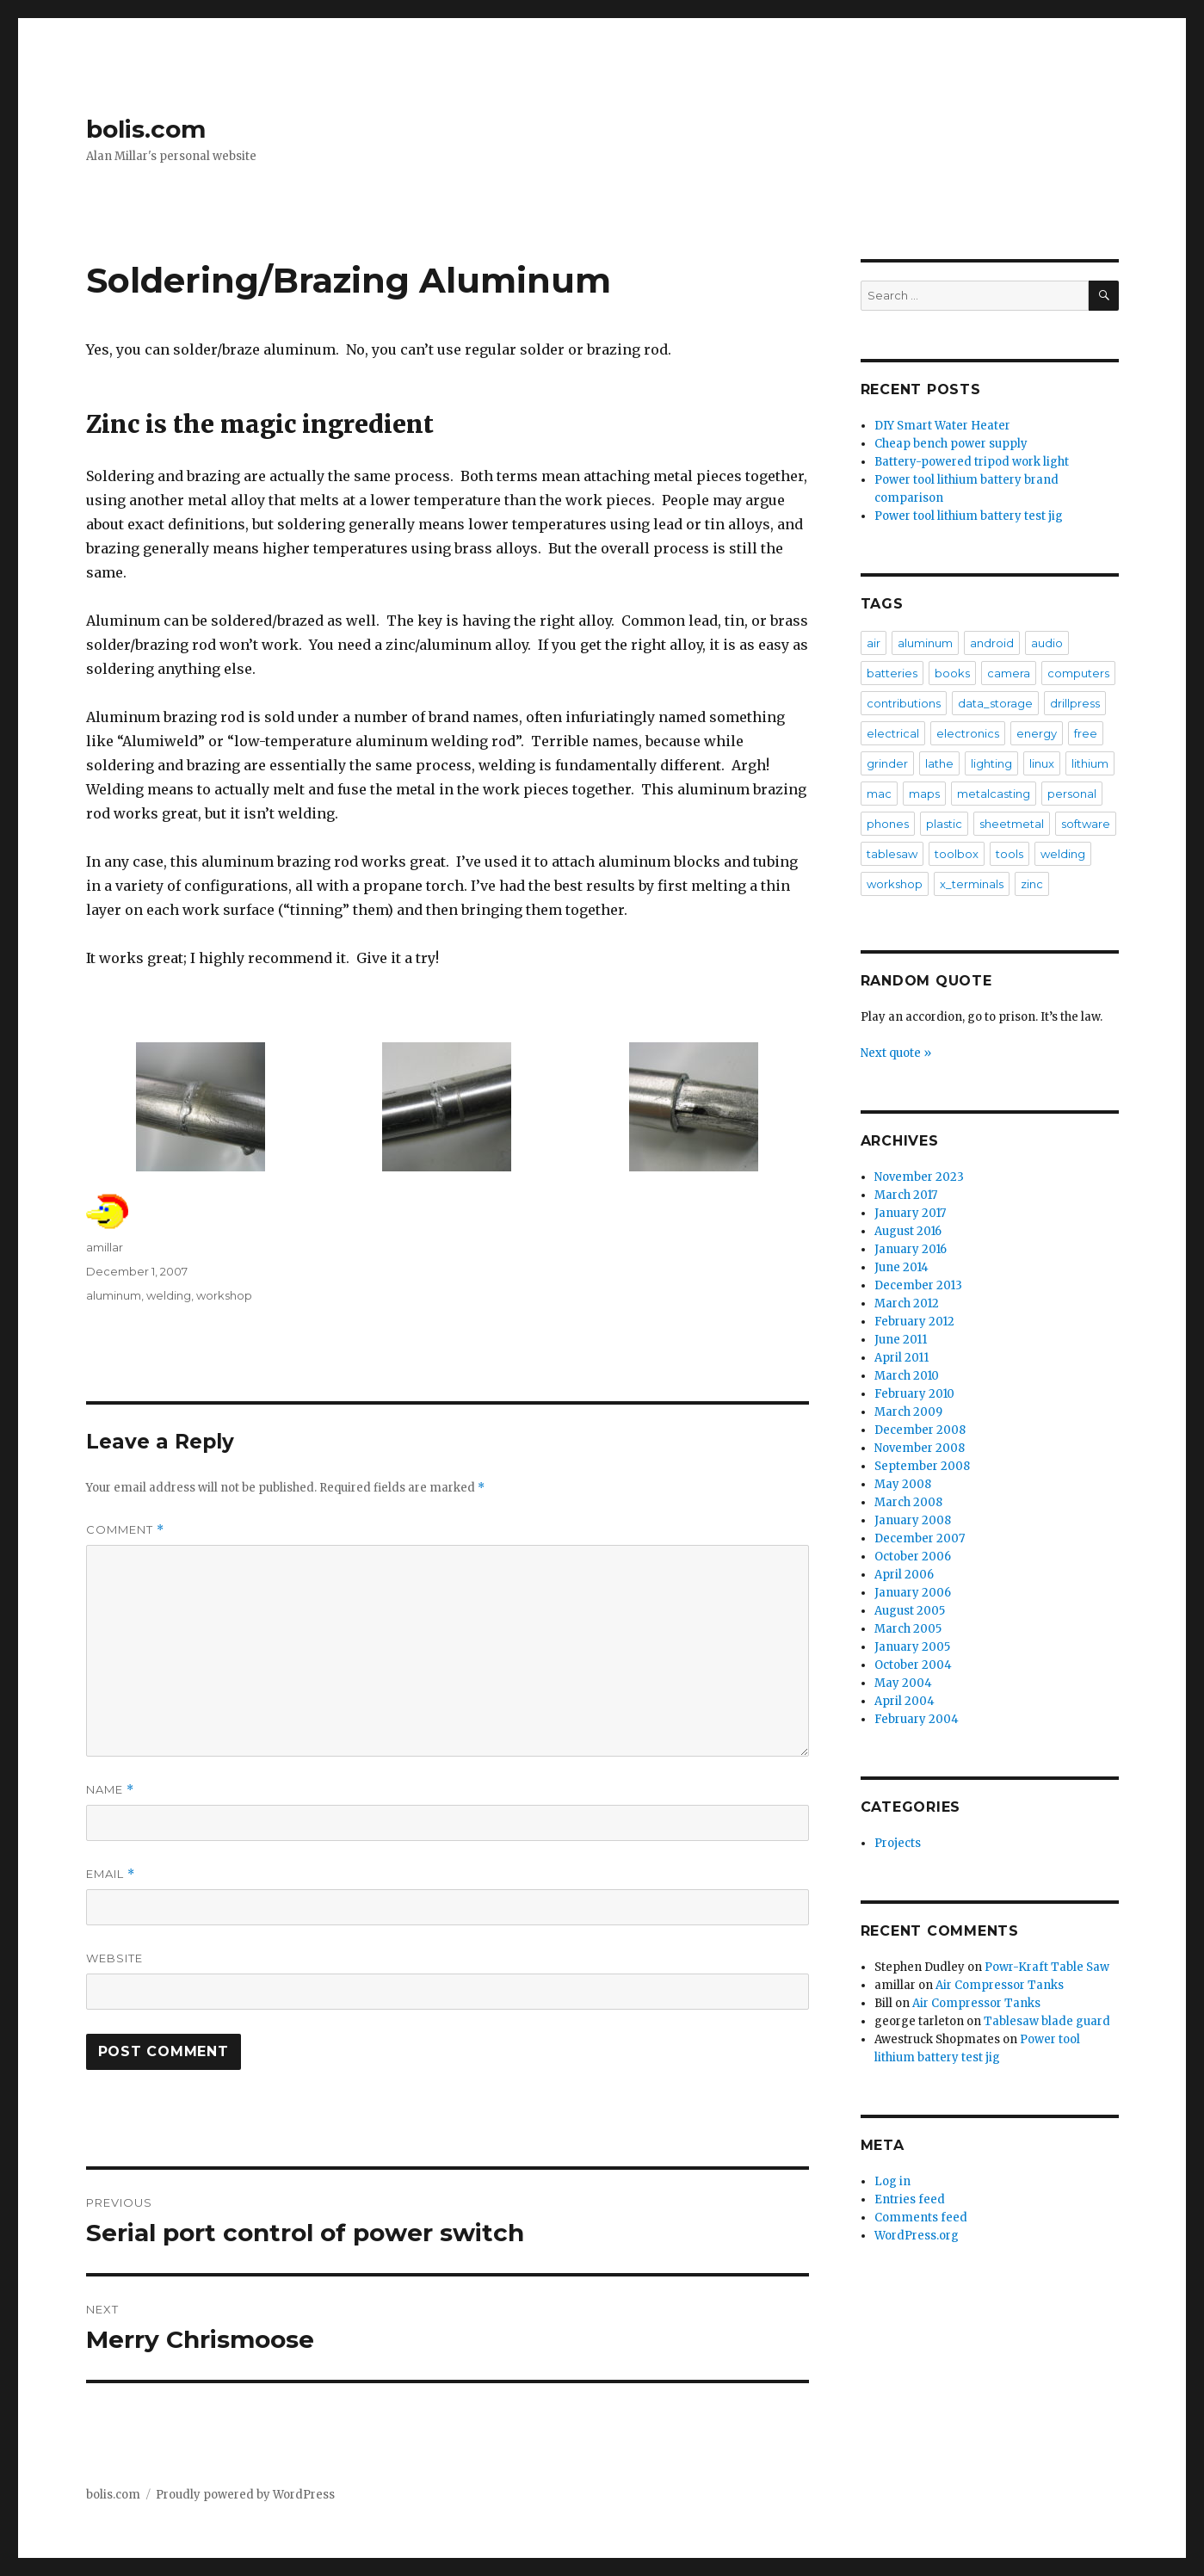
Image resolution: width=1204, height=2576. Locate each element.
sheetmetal (1011, 824)
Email (110, 1874)
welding (168, 1295)
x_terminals (971, 884)
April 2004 (904, 1701)
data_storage (995, 703)
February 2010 (914, 1394)
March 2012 (906, 1303)
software (1085, 824)
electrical (893, 733)
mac (879, 793)
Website (114, 1958)
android (992, 643)
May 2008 (902, 1484)
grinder (887, 763)
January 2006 (912, 1592)
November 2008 (919, 1448)
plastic (944, 824)
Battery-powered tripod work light (971, 461)
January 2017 (910, 1213)
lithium (1089, 763)
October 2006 (912, 1556)
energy (1036, 733)
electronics (967, 733)
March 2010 (906, 1375)
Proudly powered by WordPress (245, 2494)
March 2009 (908, 1412)
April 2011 (901, 1357)
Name (110, 1789)
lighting (991, 763)
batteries (892, 673)
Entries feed (909, 2199)
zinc (1032, 884)
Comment (125, 1530)
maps (924, 793)
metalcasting (993, 793)
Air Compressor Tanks (999, 1985)
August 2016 (908, 1231)
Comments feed (920, 2217)
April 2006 (904, 1574)
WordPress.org (916, 2235)
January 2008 (912, 1520)
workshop (224, 1295)
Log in (892, 2181)
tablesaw (892, 854)
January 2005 (912, 1647)
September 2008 (922, 1466)
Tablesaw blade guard (1047, 2021)
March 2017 (905, 1195)
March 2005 (908, 1629)
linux (1041, 763)
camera (1008, 673)
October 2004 (913, 1665)
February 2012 (914, 1321)
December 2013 (918, 1285)
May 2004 (903, 1683)
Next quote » (896, 1053)
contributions (904, 703)
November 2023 (919, 1177)
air (873, 643)
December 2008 (920, 1430)
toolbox (957, 854)
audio (1047, 643)
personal (1071, 793)
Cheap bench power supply (951, 443)
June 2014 (901, 1267)
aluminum (113, 1295)
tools (1009, 854)
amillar (104, 1247)
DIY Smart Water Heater (942, 425)
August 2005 (909, 1610)
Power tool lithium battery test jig (968, 516)
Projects (897, 1843)
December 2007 (919, 1538)
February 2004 (916, 1719)
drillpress (1075, 703)
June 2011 (900, 1339)
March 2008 (908, 1502)
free (1085, 733)
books (952, 673)
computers (1078, 673)
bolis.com (146, 129)
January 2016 (910, 1249)
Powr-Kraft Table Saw (1047, 1967)
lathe (939, 763)
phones (888, 824)
